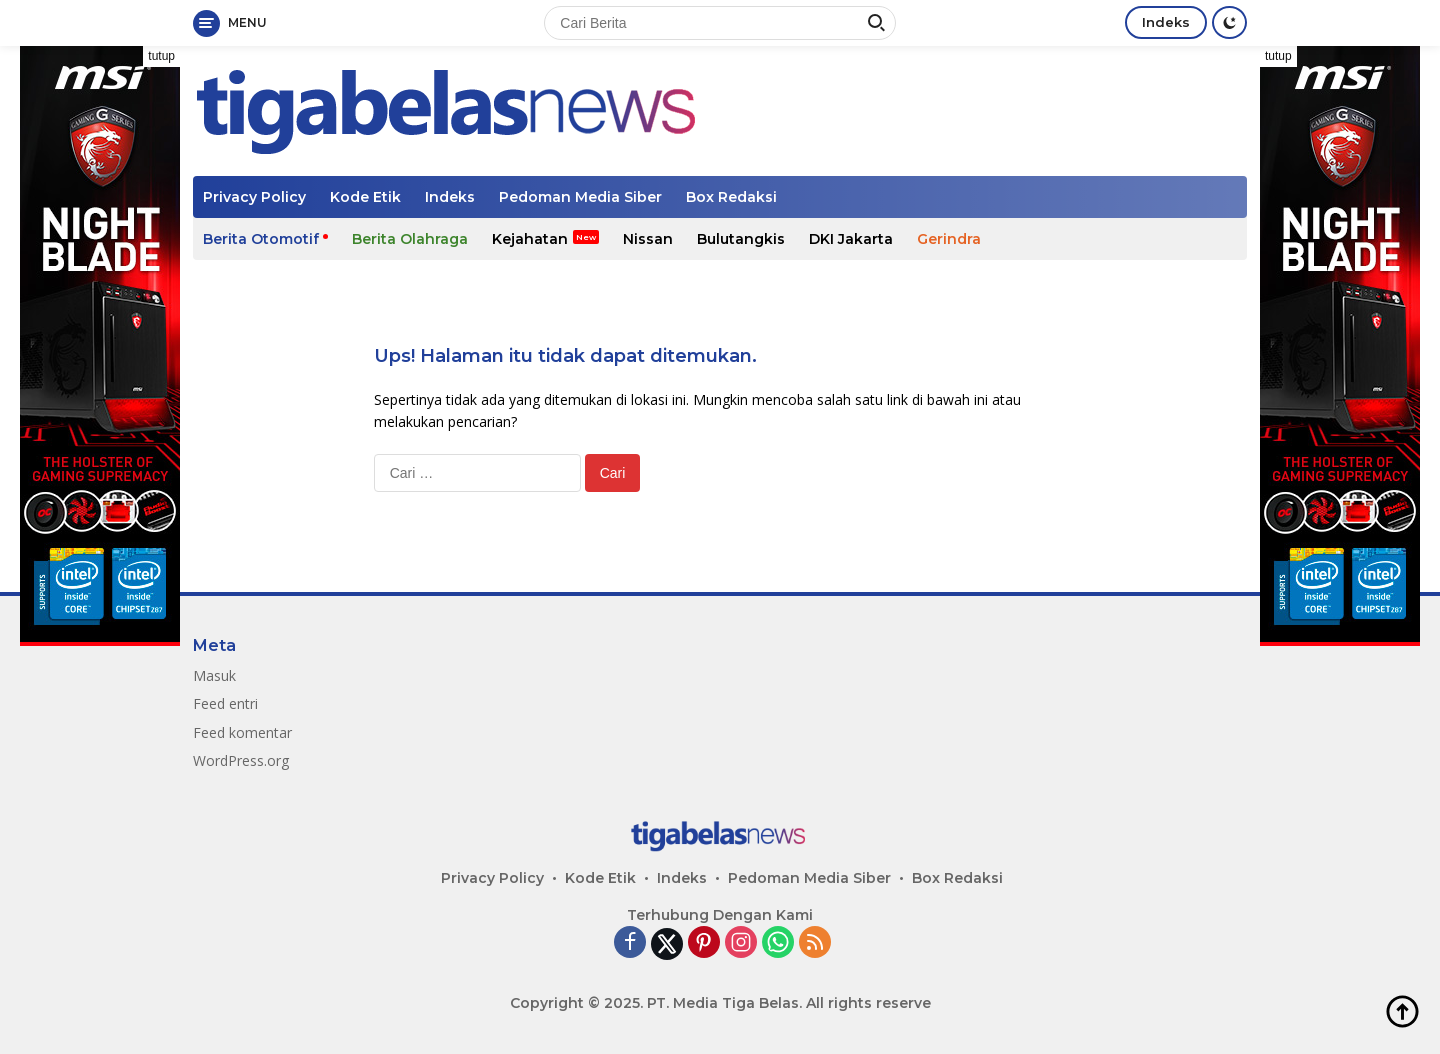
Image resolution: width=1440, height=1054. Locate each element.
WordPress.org (241, 760)
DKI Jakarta (851, 239)
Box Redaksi (731, 197)
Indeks (1166, 22)
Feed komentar (242, 732)
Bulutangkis (741, 239)
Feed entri (225, 703)
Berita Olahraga (410, 239)
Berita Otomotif (261, 239)
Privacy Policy (254, 197)
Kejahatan (530, 239)
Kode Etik (365, 197)
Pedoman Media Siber (580, 197)
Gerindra (949, 239)
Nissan (648, 239)
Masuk (214, 675)
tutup (161, 56)
